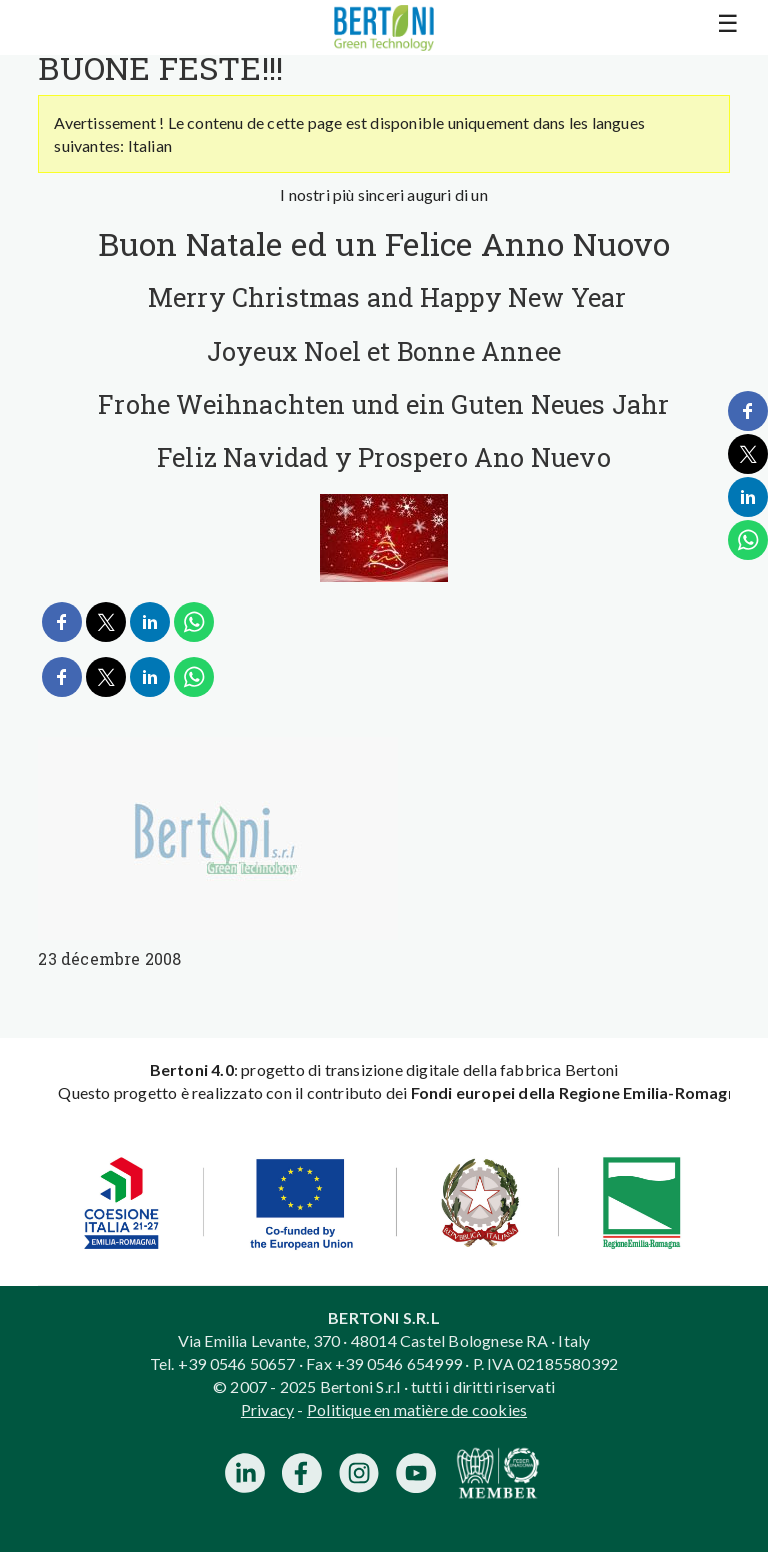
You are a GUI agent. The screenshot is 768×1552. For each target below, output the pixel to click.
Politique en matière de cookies (417, 1409)
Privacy (267, 1409)
